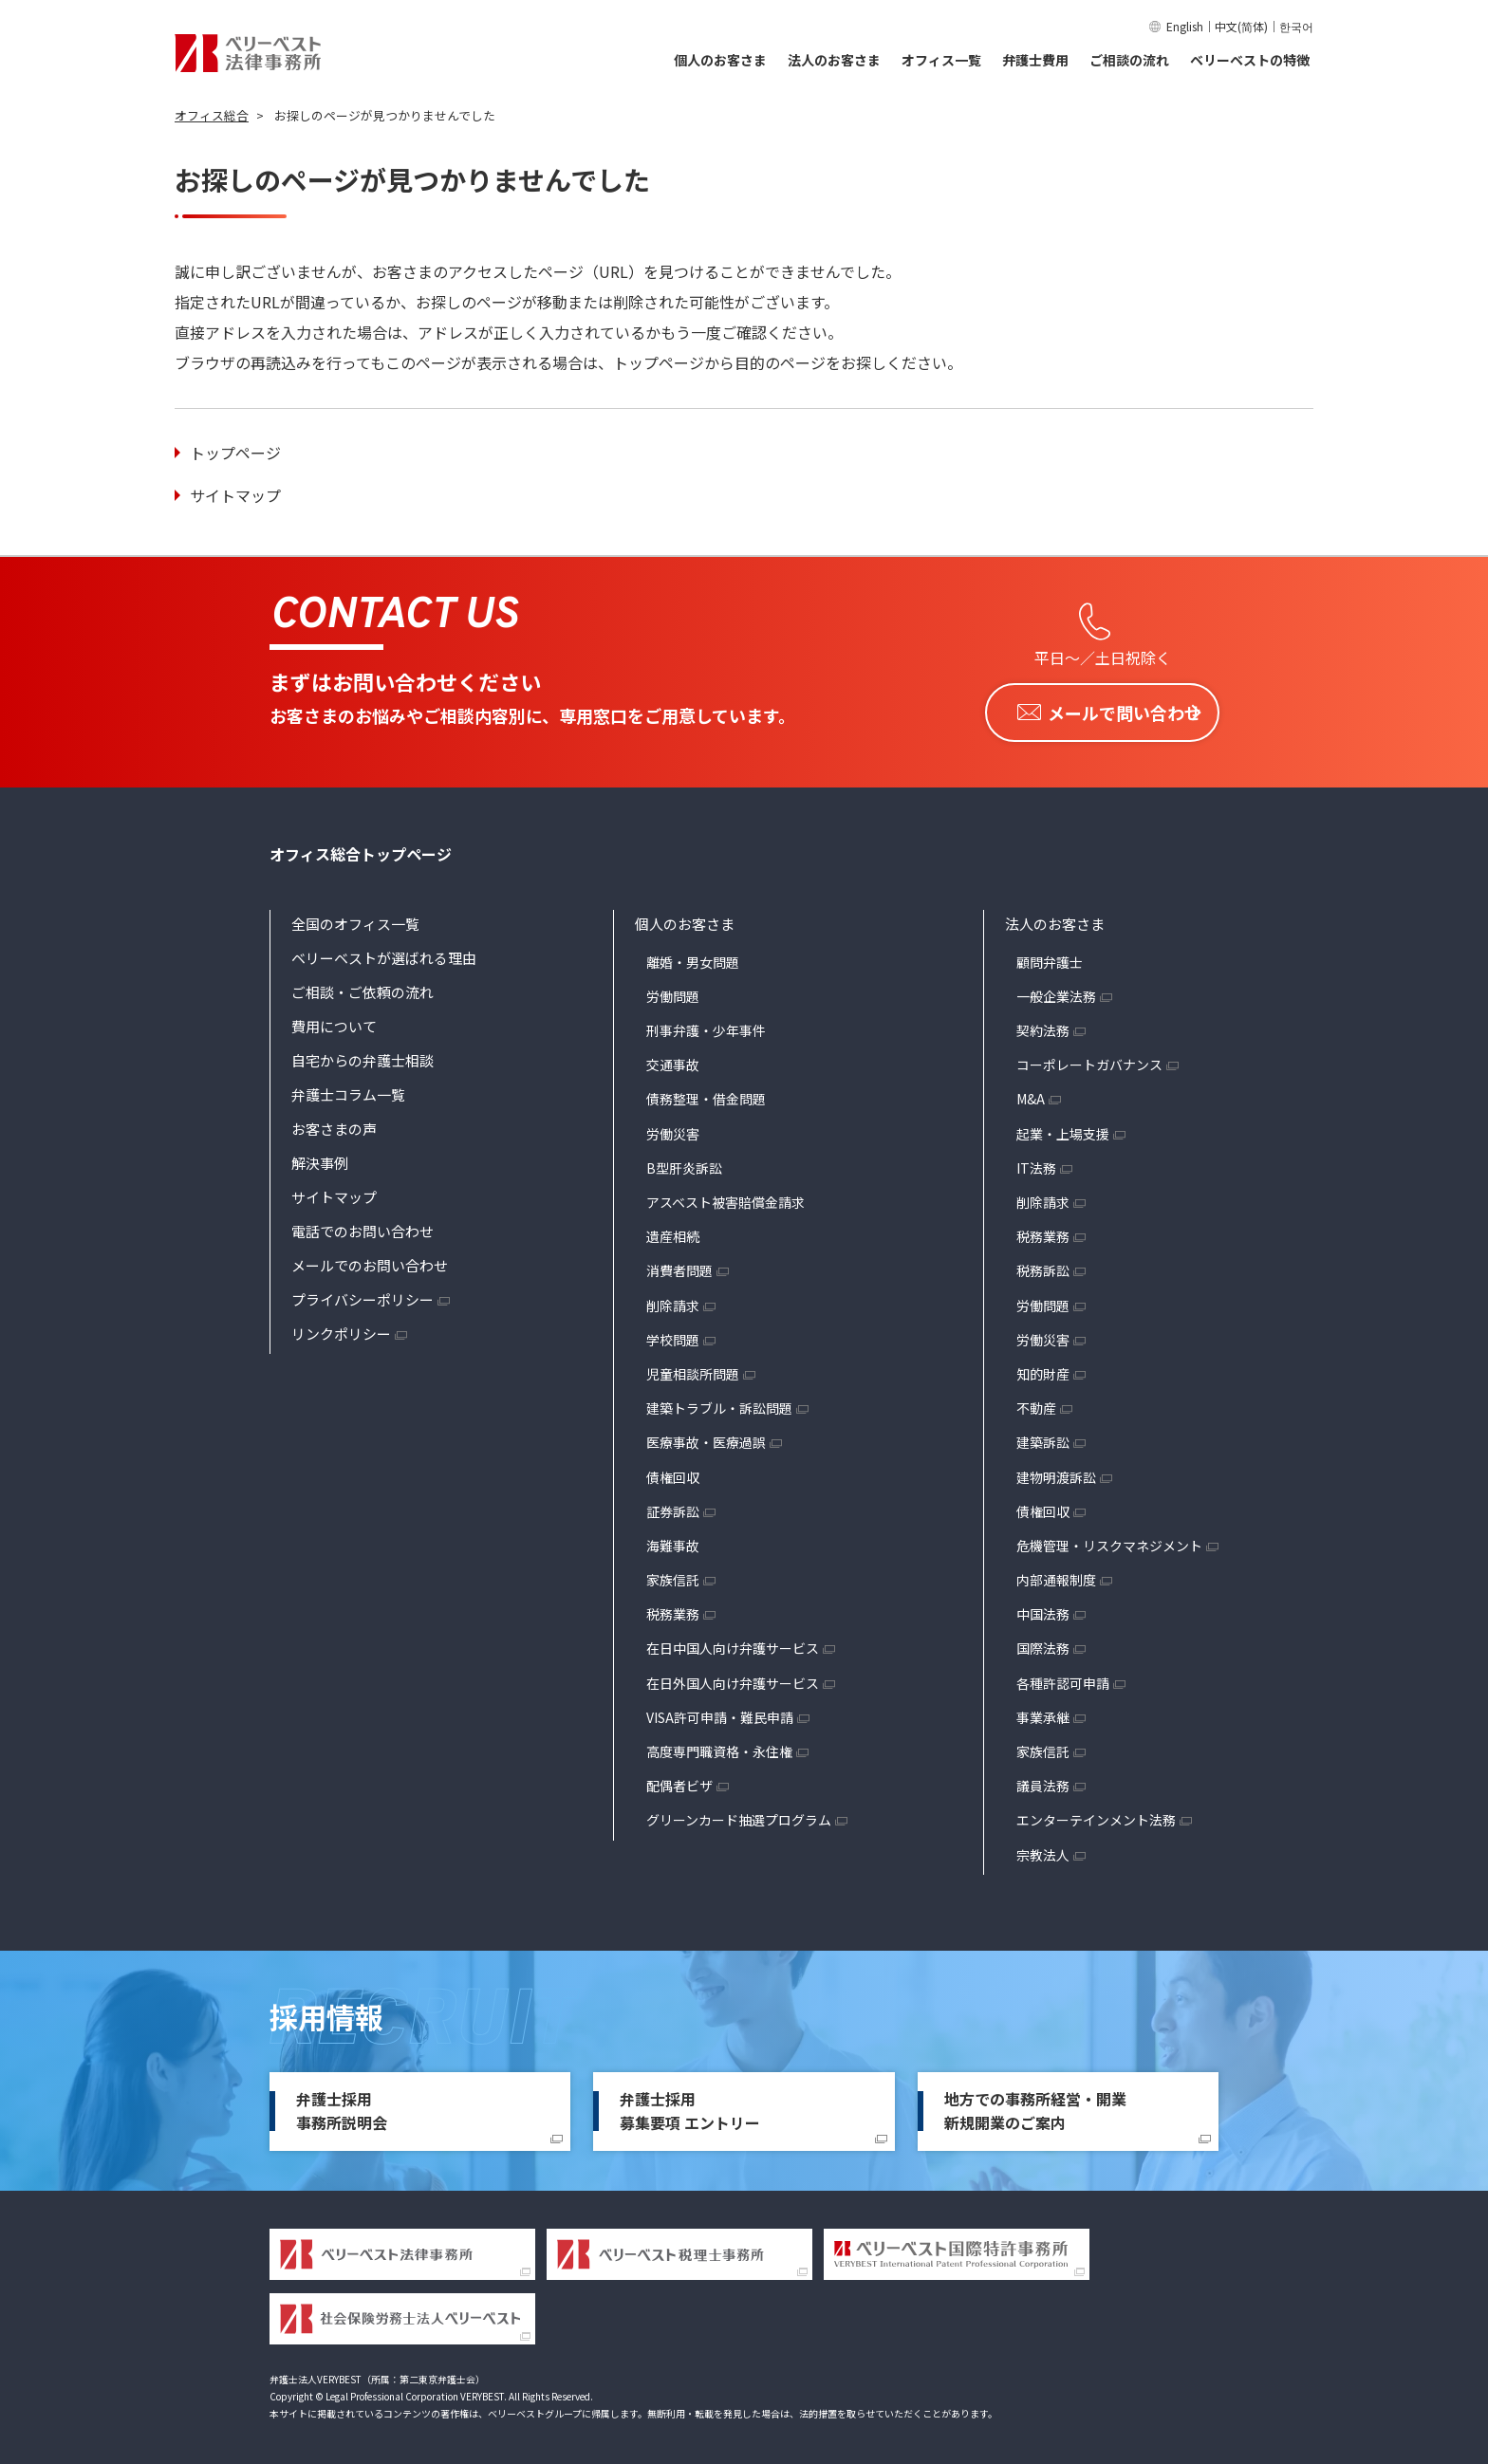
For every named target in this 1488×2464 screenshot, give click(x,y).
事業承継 (1043, 1711)
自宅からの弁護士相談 (362, 1055)
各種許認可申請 (1062, 1677)
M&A (1030, 1093)
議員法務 (1043, 1780)
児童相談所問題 (692, 1368)
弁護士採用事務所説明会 (341, 2105)
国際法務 (1043, 1643)
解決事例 (319, 1157)
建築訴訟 (1043, 1437)
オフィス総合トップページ (361, 848)
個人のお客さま (720, 59)
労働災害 (672, 1128)
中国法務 (1043, 1609)
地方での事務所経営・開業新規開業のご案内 (1035, 2105)
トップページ (235, 452)
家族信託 (672, 1574)
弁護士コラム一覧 (348, 1089)
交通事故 (672, 1059)
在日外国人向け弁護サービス (732, 1677)
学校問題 (672, 1334)
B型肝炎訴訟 (684, 1162)
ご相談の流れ (1129, 59)
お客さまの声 (334, 1123)
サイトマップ (235, 495)
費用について (334, 1020)
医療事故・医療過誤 (706, 1437)
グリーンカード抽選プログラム (738, 1815)
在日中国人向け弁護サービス (732, 1643)
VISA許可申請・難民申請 (719, 1711)
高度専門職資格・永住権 (719, 1745)
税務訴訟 (1043, 1265)
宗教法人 (1043, 1849)
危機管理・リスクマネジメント (1109, 1539)
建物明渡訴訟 (1056, 1471)
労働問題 (672, 990)
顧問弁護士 (1049, 956)
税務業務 (672, 1609)
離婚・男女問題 (692, 956)
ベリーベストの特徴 (1250, 59)
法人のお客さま (834, 59)
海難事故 (672, 1539)
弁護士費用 (1035, 59)
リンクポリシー (341, 1328)
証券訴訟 (672, 1505)
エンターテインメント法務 (1096, 1815)
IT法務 (1036, 1162)
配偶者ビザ (679, 1780)
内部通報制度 (1056, 1574)
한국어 (1296, 26)
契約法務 (1043, 1024)
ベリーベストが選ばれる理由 (383, 952)
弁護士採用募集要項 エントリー (690, 2105)
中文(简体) (1241, 26)
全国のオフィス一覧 (355, 918)
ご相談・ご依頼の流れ (362, 986)
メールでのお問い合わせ (369, 1259)
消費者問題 (679, 1265)
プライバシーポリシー (362, 1294)
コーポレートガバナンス (1089, 1059)
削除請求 (672, 1299)
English (1184, 26)
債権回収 (672, 1471)
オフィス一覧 (941, 59)
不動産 (1036, 1402)
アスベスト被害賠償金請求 (725, 1196)
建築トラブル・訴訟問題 (719, 1402)
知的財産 (1043, 1368)
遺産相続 (672, 1231)
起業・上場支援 (1062, 1128)
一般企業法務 (1056, 990)
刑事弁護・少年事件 (706, 1024)
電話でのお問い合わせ (362, 1225)
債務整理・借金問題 (706, 1093)
